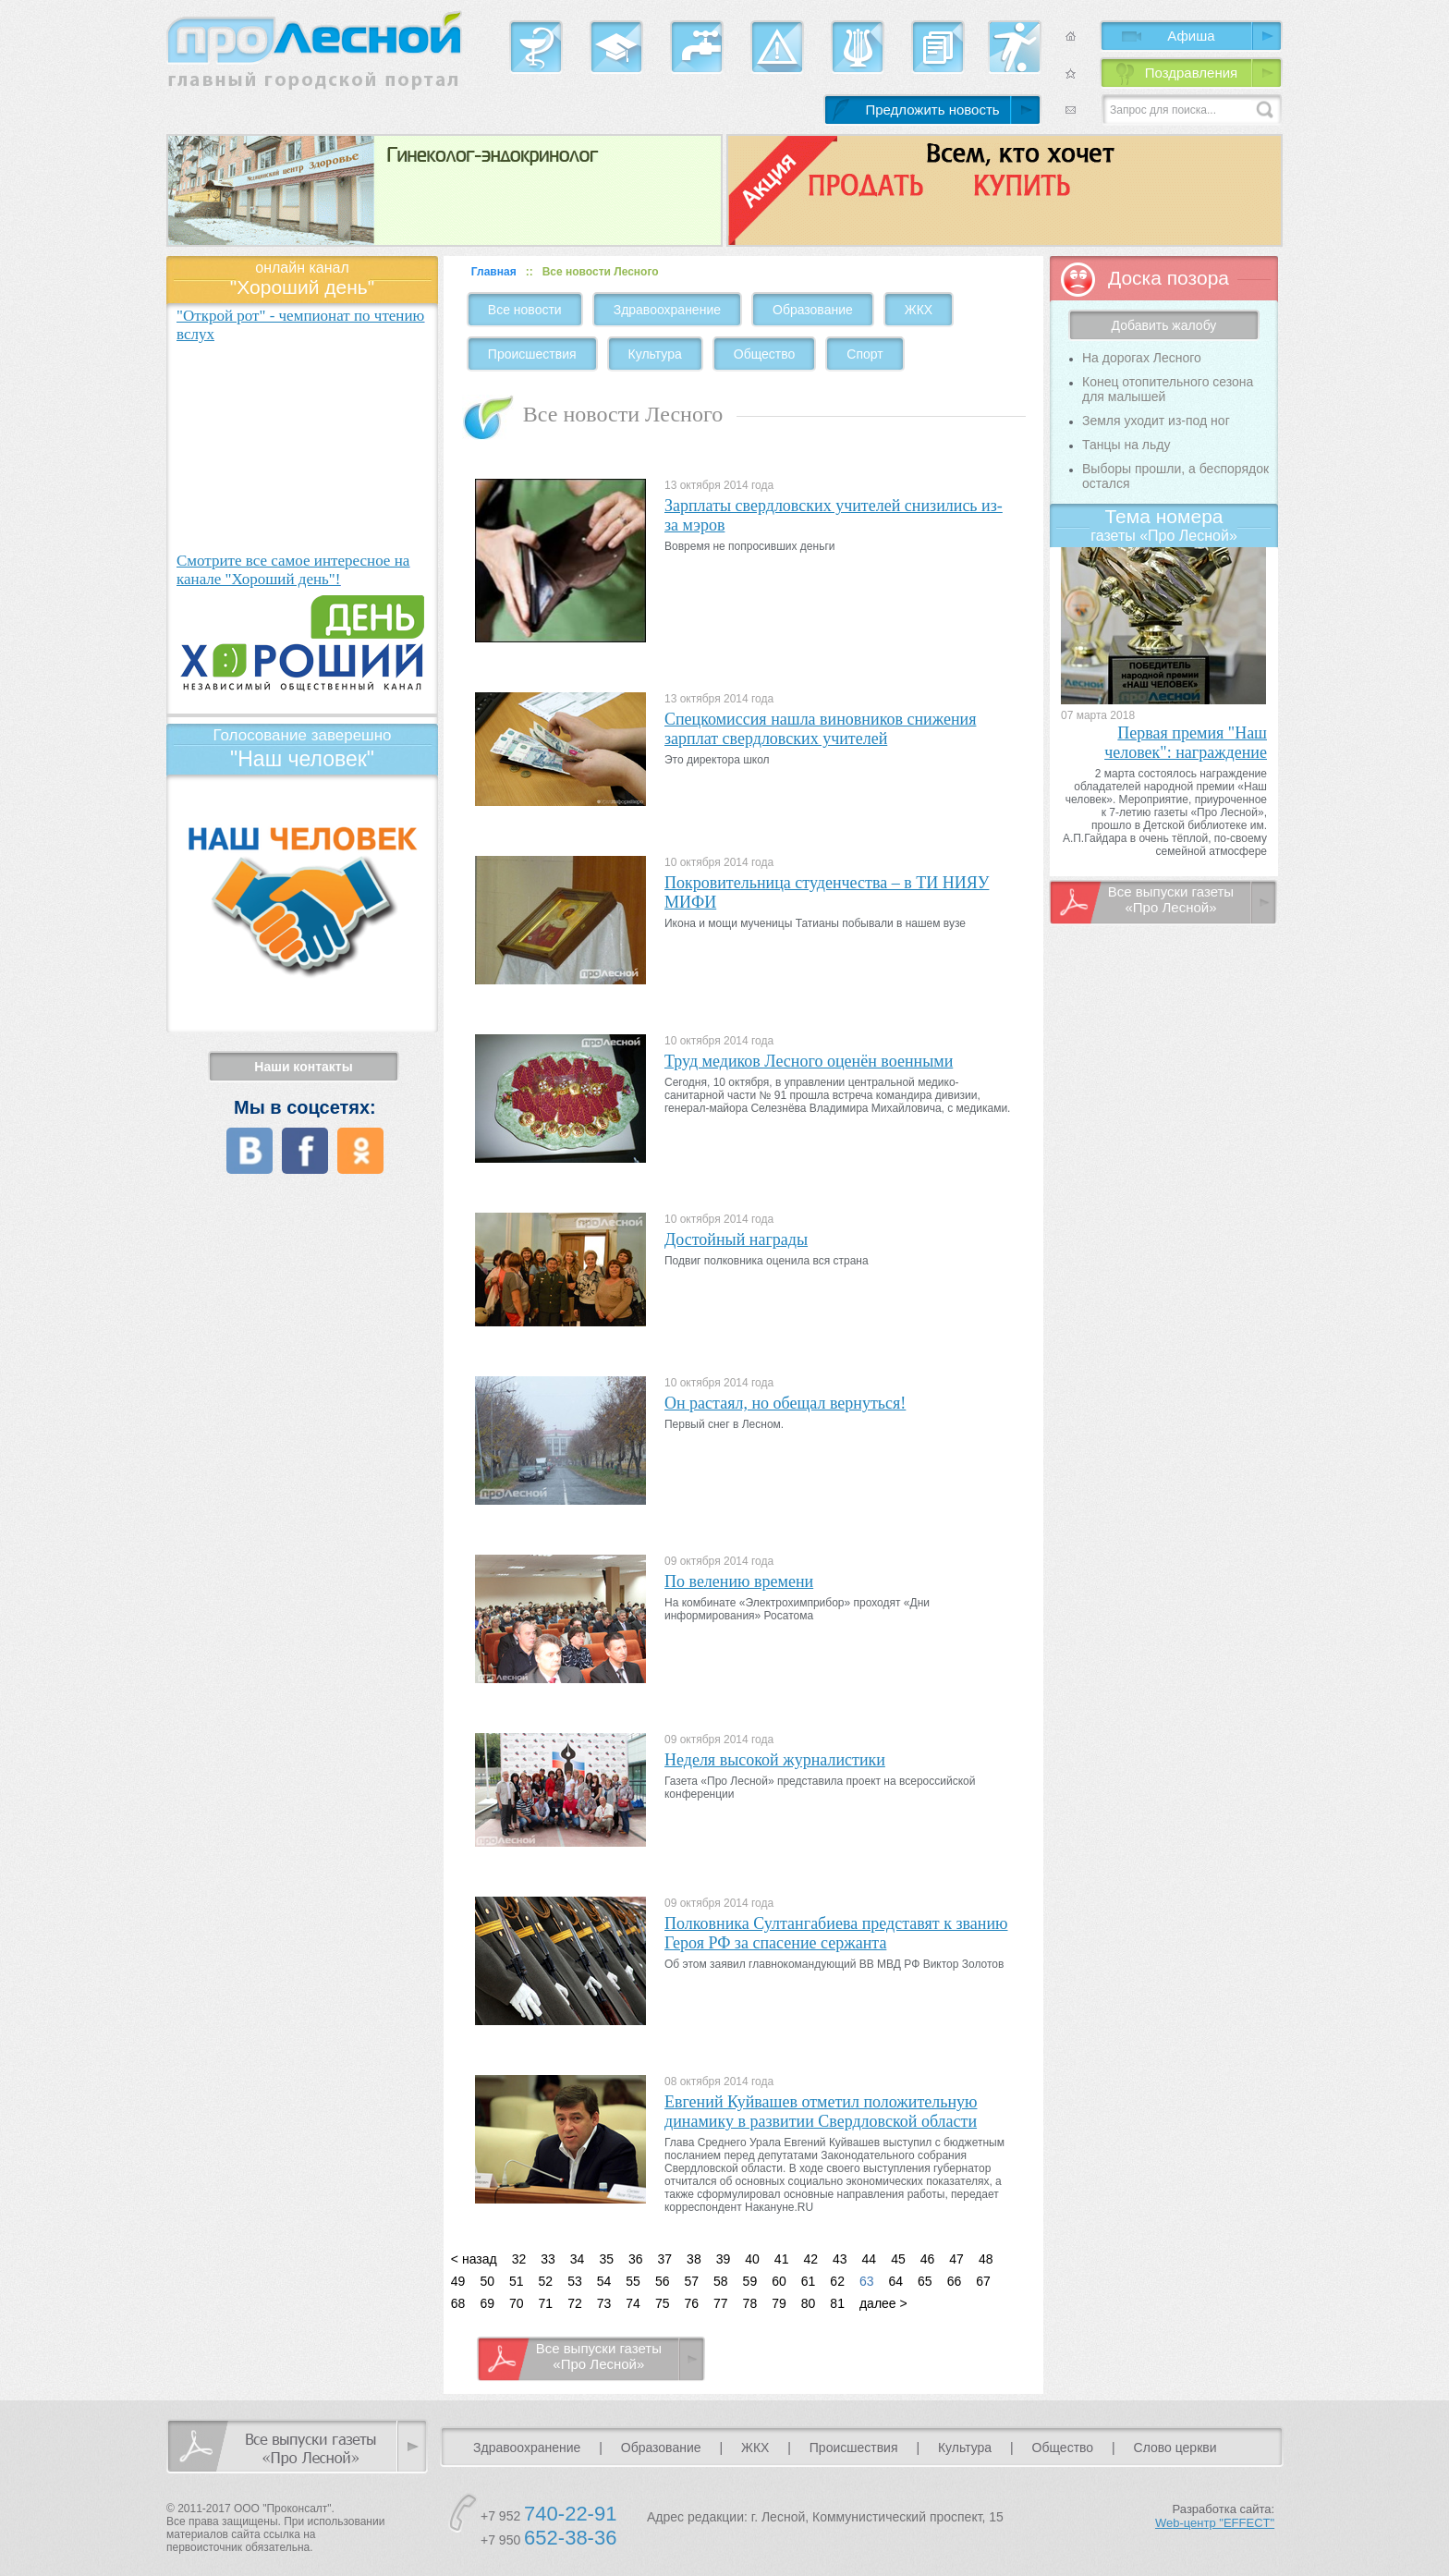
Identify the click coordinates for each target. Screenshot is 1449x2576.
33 (548, 2259)
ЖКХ (918, 309)
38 (694, 2259)
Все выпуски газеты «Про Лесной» (599, 2356)
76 (691, 2303)
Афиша (1190, 35)
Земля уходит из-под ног (1156, 420)
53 (574, 2281)
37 (665, 2259)
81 (837, 2303)
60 (779, 2281)
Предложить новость (932, 109)
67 (983, 2281)
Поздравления (1191, 72)
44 (869, 2259)
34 (577, 2259)
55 (633, 2281)
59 (750, 2281)
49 (458, 2281)
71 (546, 2303)
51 (516, 2281)
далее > (883, 2303)
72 (574, 2303)
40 (752, 2259)
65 (925, 2281)
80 (808, 2303)
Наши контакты (303, 1066)
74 (633, 2303)
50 (487, 2281)
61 (808, 2281)
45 (898, 2259)
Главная (494, 271)
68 (458, 2303)
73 (604, 2303)
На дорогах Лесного (1141, 357)
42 (810, 2259)
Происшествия (532, 354)
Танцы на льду (1126, 444)
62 (837, 2281)
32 (519, 2259)
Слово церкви (1175, 2447)
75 (662, 2303)
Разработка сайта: (1214, 2516)
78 (750, 2303)
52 (546, 2281)
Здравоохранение (667, 309)
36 (635, 2259)
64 (896, 2281)
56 (662, 2281)
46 (927, 2259)
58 (720, 2281)
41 (781, 2259)
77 (720, 2303)
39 (723, 2259)
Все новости (525, 309)
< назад (474, 2259)
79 (779, 2303)
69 (487, 2303)
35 (606, 2259)
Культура (655, 354)
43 (840, 2259)
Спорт (864, 354)
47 (956, 2259)
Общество (765, 354)
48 (986, 2259)
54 (604, 2281)
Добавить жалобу (1164, 325)
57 (691, 2281)
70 (516, 2303)
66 (954, 2281)
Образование (813, 309)
